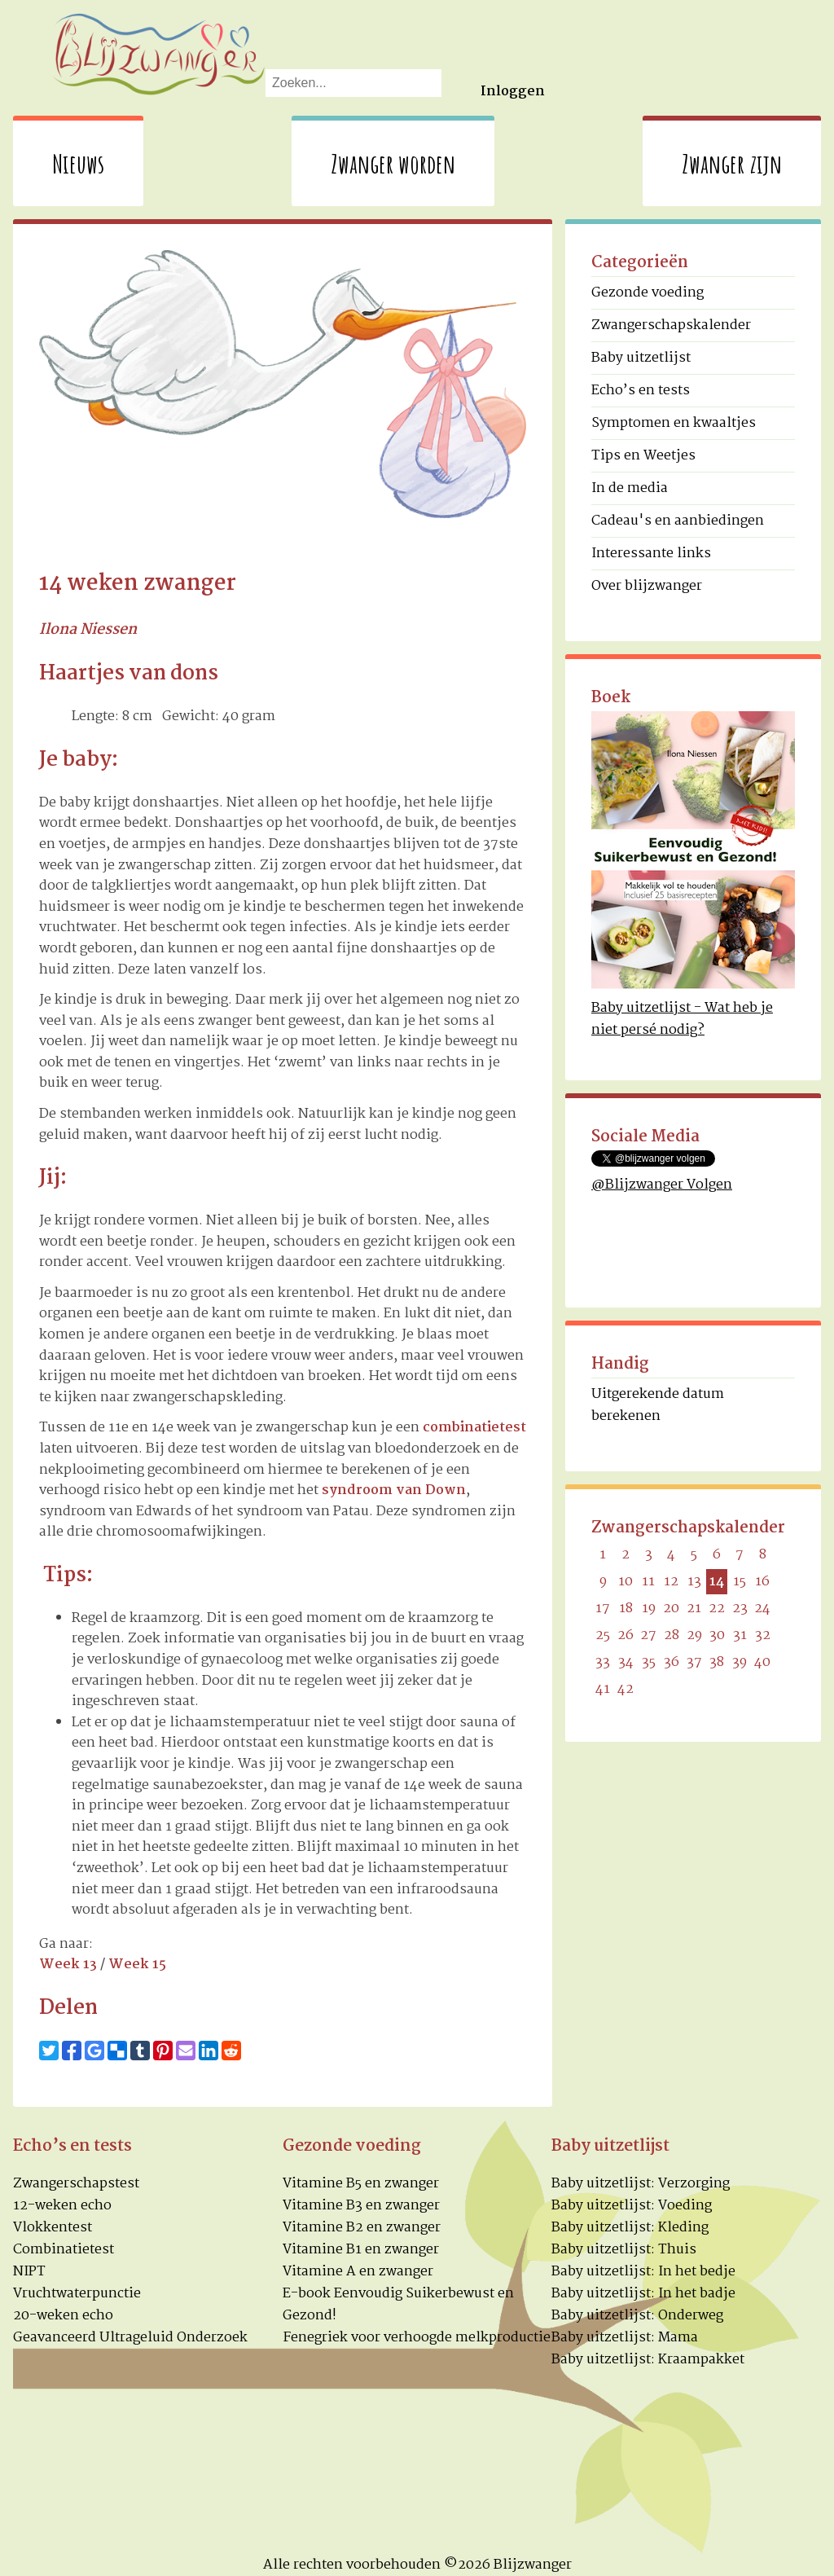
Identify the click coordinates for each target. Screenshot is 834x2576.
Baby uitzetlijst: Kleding (630, 2228)
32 (762, 1635)
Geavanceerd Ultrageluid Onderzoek (130, 2338)
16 (762, 1582)
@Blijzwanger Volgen (661, 1185)
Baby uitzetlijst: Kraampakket (647, 2360)
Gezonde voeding (647, 293)
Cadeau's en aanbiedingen (677, 521)
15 (739, 1582)
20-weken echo (63, 2316)
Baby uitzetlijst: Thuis (623, 2250)
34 (626, 1662)
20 (671, 1609)
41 (602, 1689)
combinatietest (474, 1428)
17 (602, 1609)
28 (671, 1635)
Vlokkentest (52, 2228)
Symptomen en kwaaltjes (673, 423)
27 (648, 1635)
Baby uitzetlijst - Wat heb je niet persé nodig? (682, 1019)
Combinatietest (63, 2250)
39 (739, 1662)
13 (694, 1582)
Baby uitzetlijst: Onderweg (637, 2316)
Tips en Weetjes (643, 456)
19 (649, 1609)
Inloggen (513, 92)
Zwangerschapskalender (671, 325)
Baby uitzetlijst (641, 358)
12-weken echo (62, 2206)
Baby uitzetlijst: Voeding (631, 2206)
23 (740, 1609)
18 (626, 1609)
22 (717, 1609)
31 (740, 1635)
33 (602, 1662)
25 (602, 1635)
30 (717, 1635)
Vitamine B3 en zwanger (361, 2206)
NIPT (29, 2272)
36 (671, 1662)
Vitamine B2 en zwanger (362, 2228)
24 (762, 1609)
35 (649, 1662)
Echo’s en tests (640, 391)
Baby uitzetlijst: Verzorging (640, 2184)
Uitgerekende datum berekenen (657, 1405)
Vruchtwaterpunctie (77, 2294)
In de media (629, 488)
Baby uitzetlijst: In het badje (643, 2294)
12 (671, 1582)
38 (716, 1662)
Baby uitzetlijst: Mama (624, 2338)
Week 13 (68, 1965)
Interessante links (651, 554)
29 (694, 1635)
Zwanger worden (393, 163)
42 (625, 1689)
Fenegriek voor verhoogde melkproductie (417, 2338)
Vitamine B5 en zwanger (361, 2184)
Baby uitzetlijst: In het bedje (643, 2272)
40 (762, 1662)
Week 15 (137, 1965)
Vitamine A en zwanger (358, 2272)
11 (648, 1582)
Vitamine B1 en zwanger (361, 2250)
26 (625, 1635)
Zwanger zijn (732, 163)
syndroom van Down (394, 1490)
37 (694, 1662)
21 (694, 1609)
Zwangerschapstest (76, 2184)
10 (625, 1582)
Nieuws (78, 163)
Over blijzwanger (646, 586)
